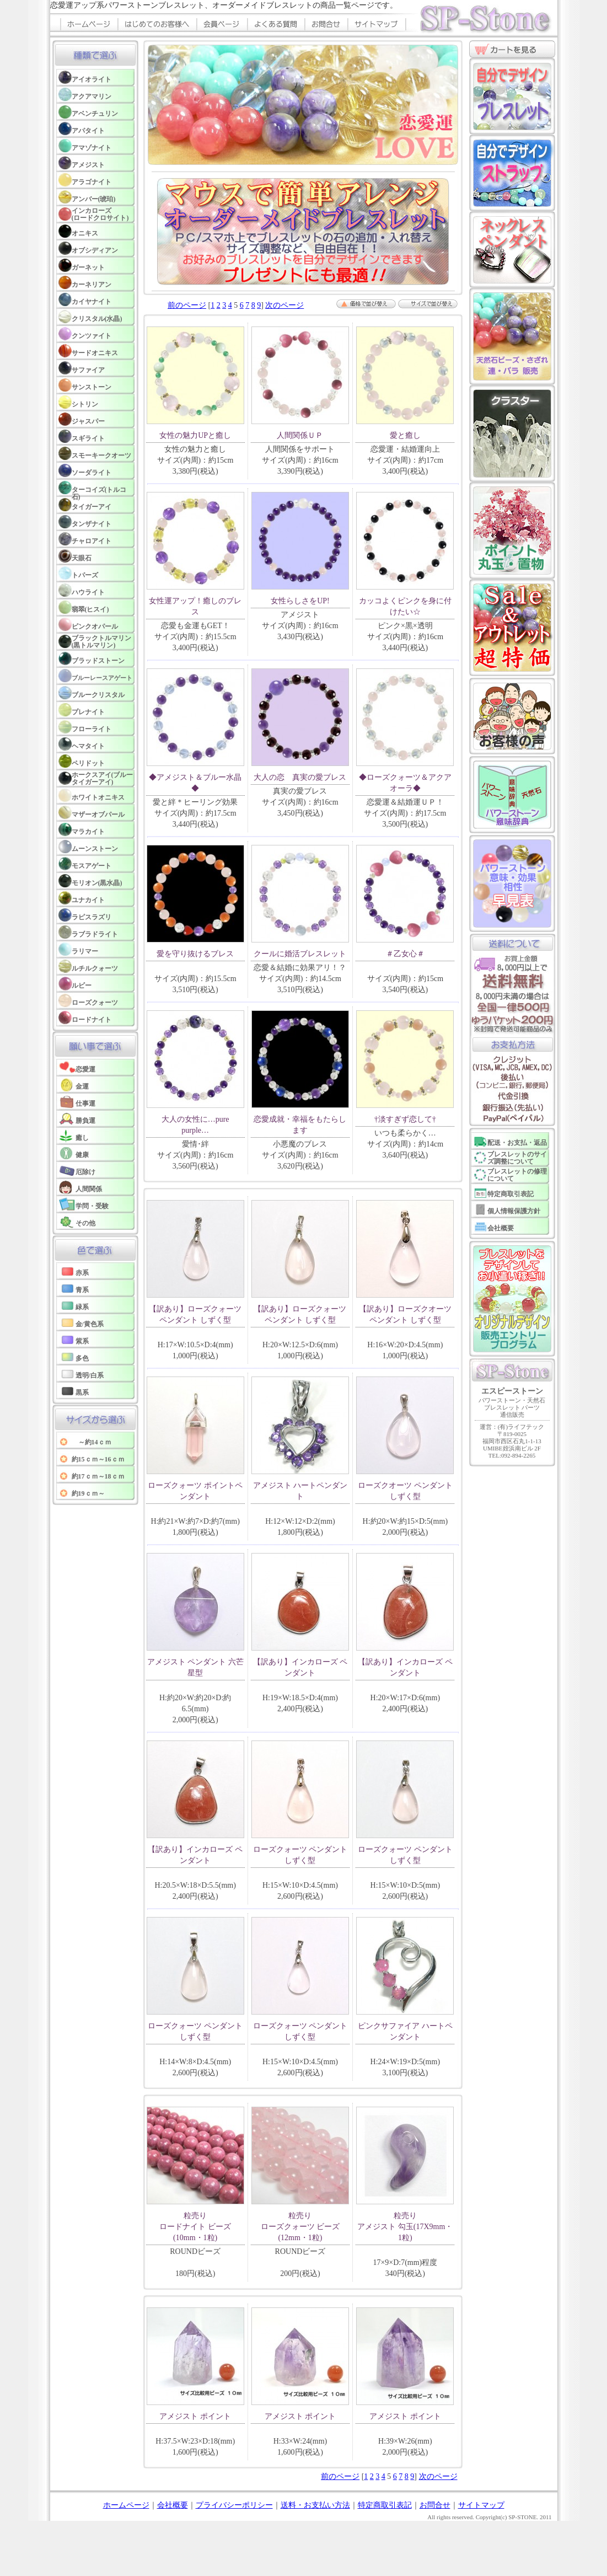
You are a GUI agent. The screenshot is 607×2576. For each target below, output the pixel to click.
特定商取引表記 (385, 2505)
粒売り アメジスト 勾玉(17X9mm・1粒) (405, 2226)
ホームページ (126, 2505)
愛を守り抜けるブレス (195, 954)
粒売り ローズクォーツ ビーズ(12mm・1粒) (300, 2226)
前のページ (187, 305)
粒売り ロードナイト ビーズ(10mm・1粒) (195, 2226)
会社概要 (172, 2505)
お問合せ (435, 2505)
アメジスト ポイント (195, 2416)
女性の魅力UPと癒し (195, 435)
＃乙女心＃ (405, 954)
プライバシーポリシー (234, 2505)
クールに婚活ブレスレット (300, 954)
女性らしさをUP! (300, 601)
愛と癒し (405, 435)
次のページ (284, 305)
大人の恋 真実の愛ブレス (300, 777)
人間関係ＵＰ (300, 435)
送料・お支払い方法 (315, 2505)
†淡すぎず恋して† (405, 1119)
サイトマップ (481, 2505)
